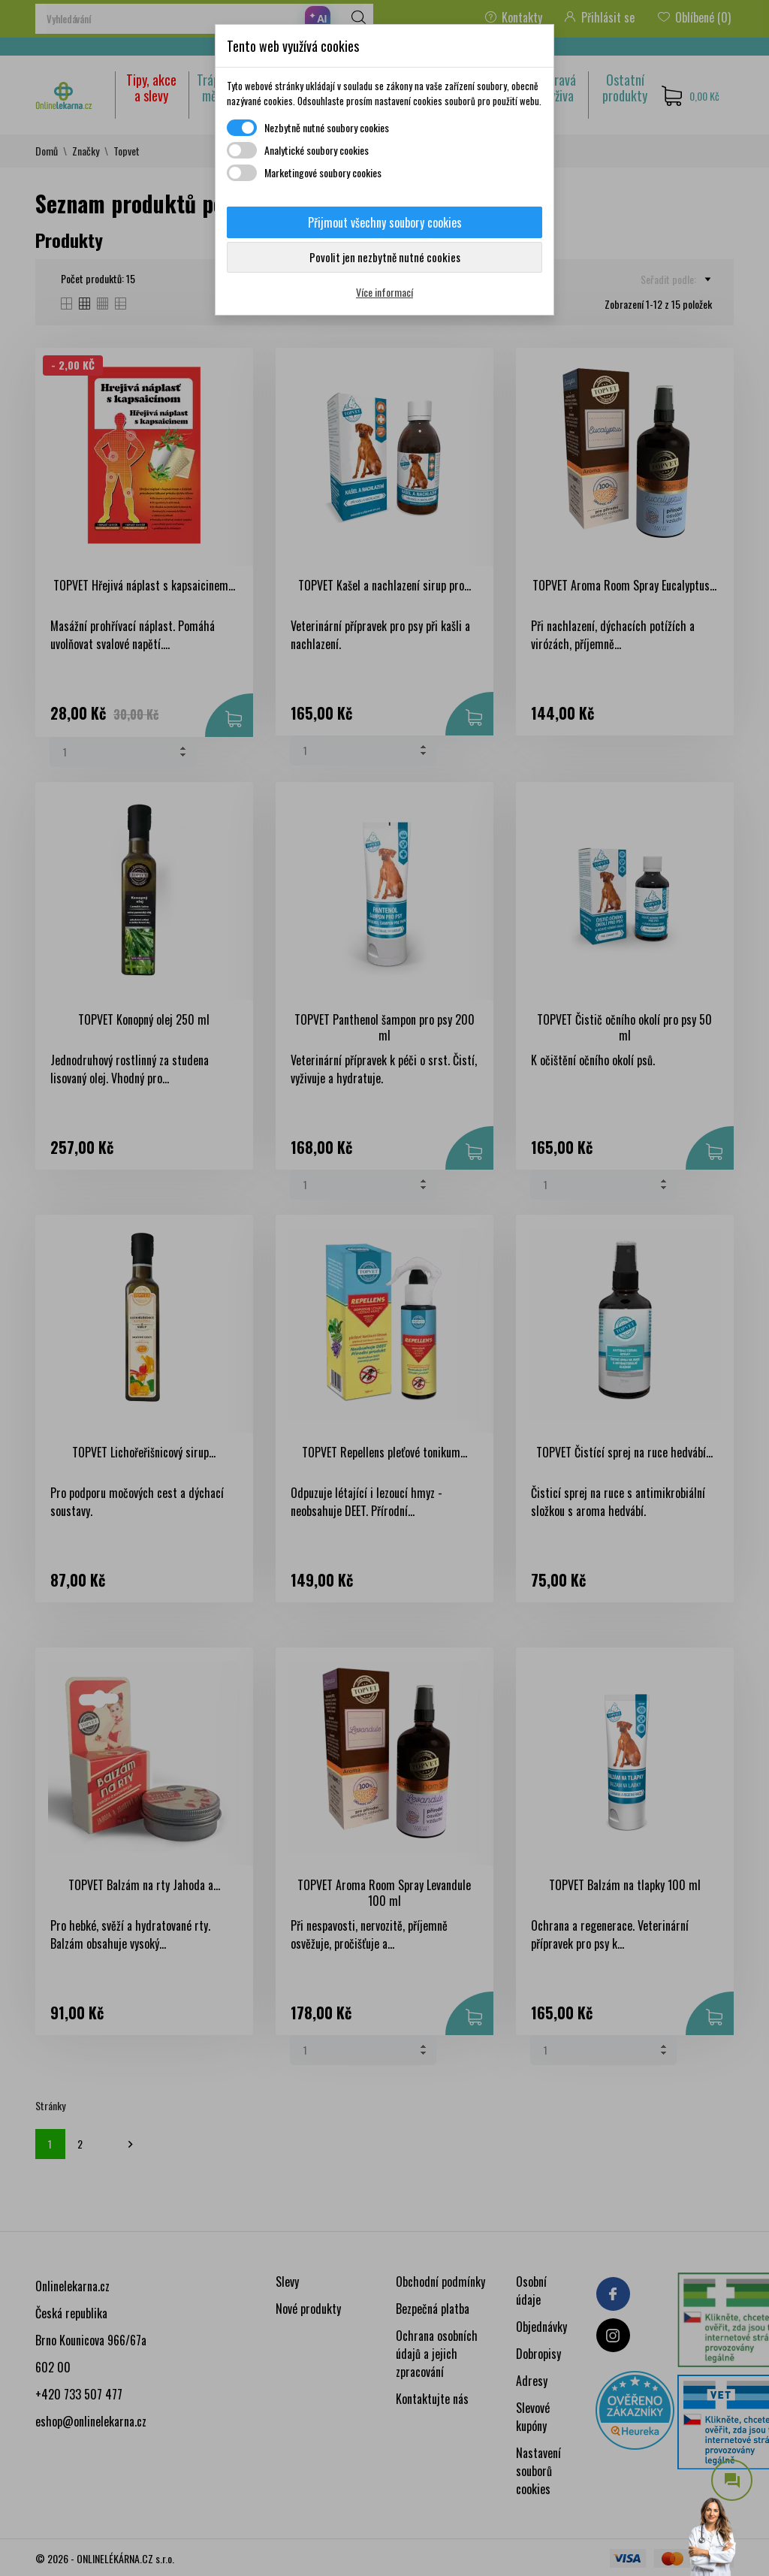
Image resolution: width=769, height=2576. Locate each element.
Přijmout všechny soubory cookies (385, 222)
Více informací (384, 292)
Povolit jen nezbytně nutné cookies (384, 257)
